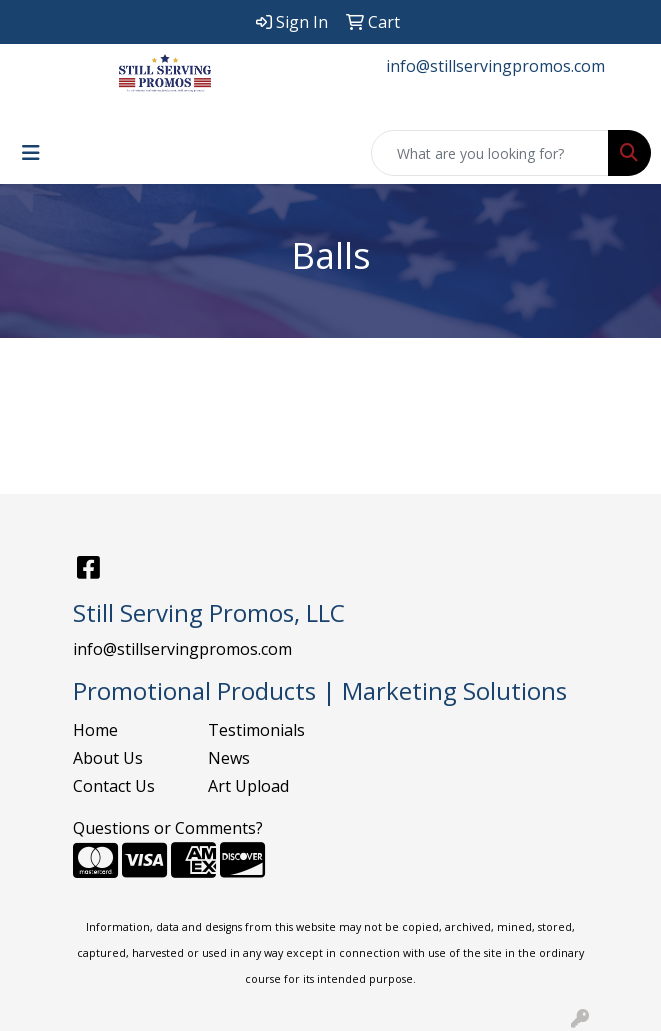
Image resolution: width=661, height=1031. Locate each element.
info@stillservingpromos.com (495, 66)
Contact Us (114, 786)
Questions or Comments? (168, 828)
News (229, 758)
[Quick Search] (490, 153)
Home (95, 730)
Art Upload (248, 786)
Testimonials (256, 730)
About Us (108, 758)
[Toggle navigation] (31, 153)
